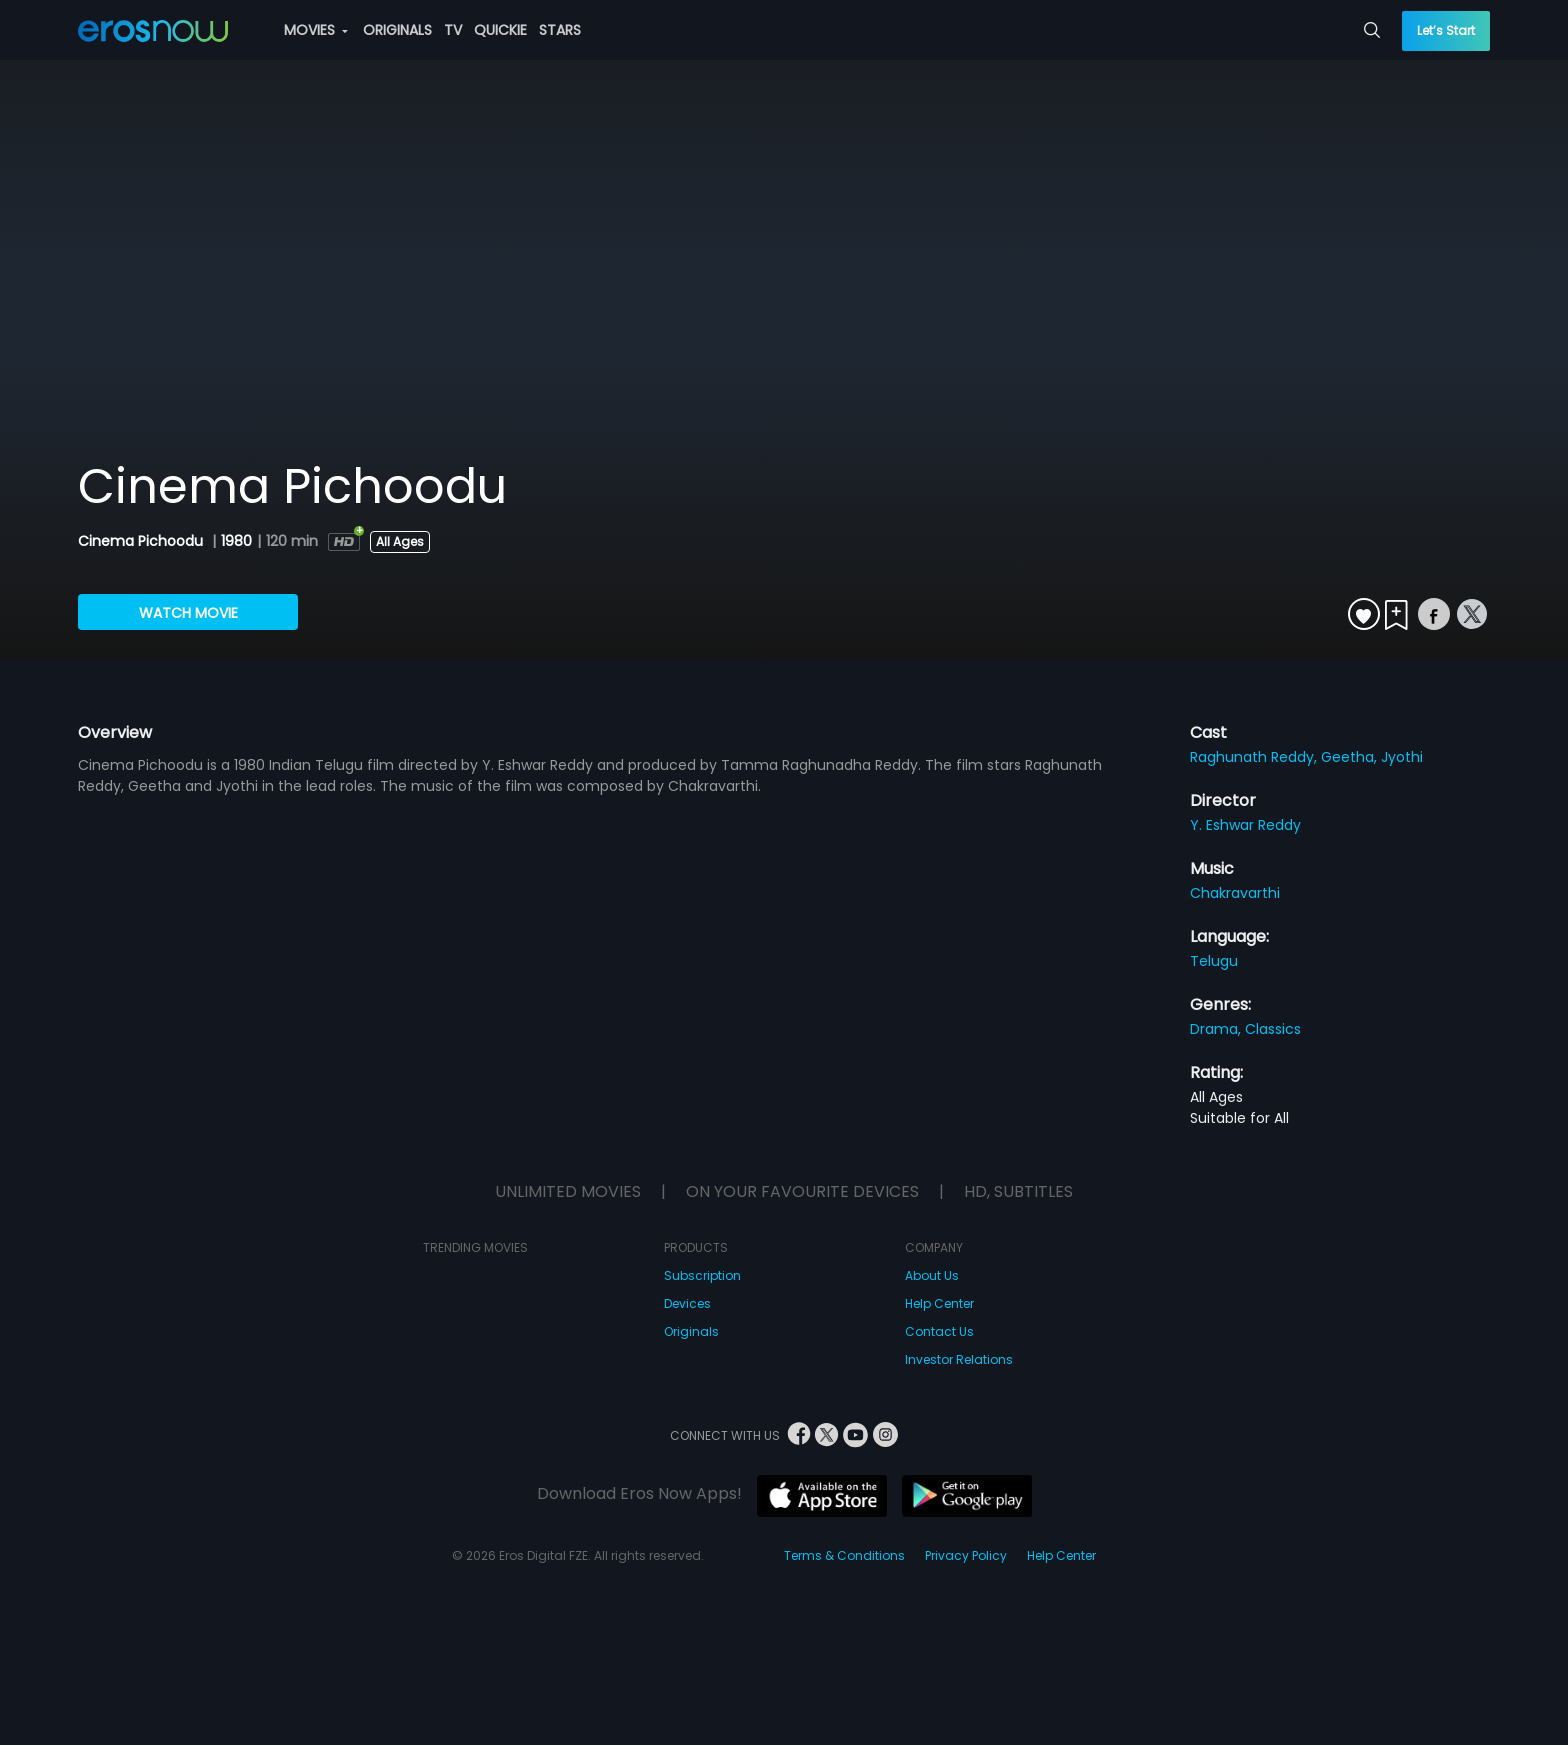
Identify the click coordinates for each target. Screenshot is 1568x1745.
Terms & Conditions (844, 1555)
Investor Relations (959, 1359)
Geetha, (1351, 757)
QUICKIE (500, 30)
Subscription (702, 1275)
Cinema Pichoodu (142, 541)
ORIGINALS (397, 30)
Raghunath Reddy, (1255, 757)
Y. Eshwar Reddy (1245, 825)
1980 (236, 541)
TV (453, 30)
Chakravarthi (1235, 893)
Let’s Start (1446, 30)
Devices (687, 1303)
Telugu (1214, 961)
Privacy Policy (966, 1555)
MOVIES (316, 30)
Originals (691, 1331)
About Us (932, 1275)
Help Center (939, 1303)
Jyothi (1402, 757)
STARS (560, 30)
